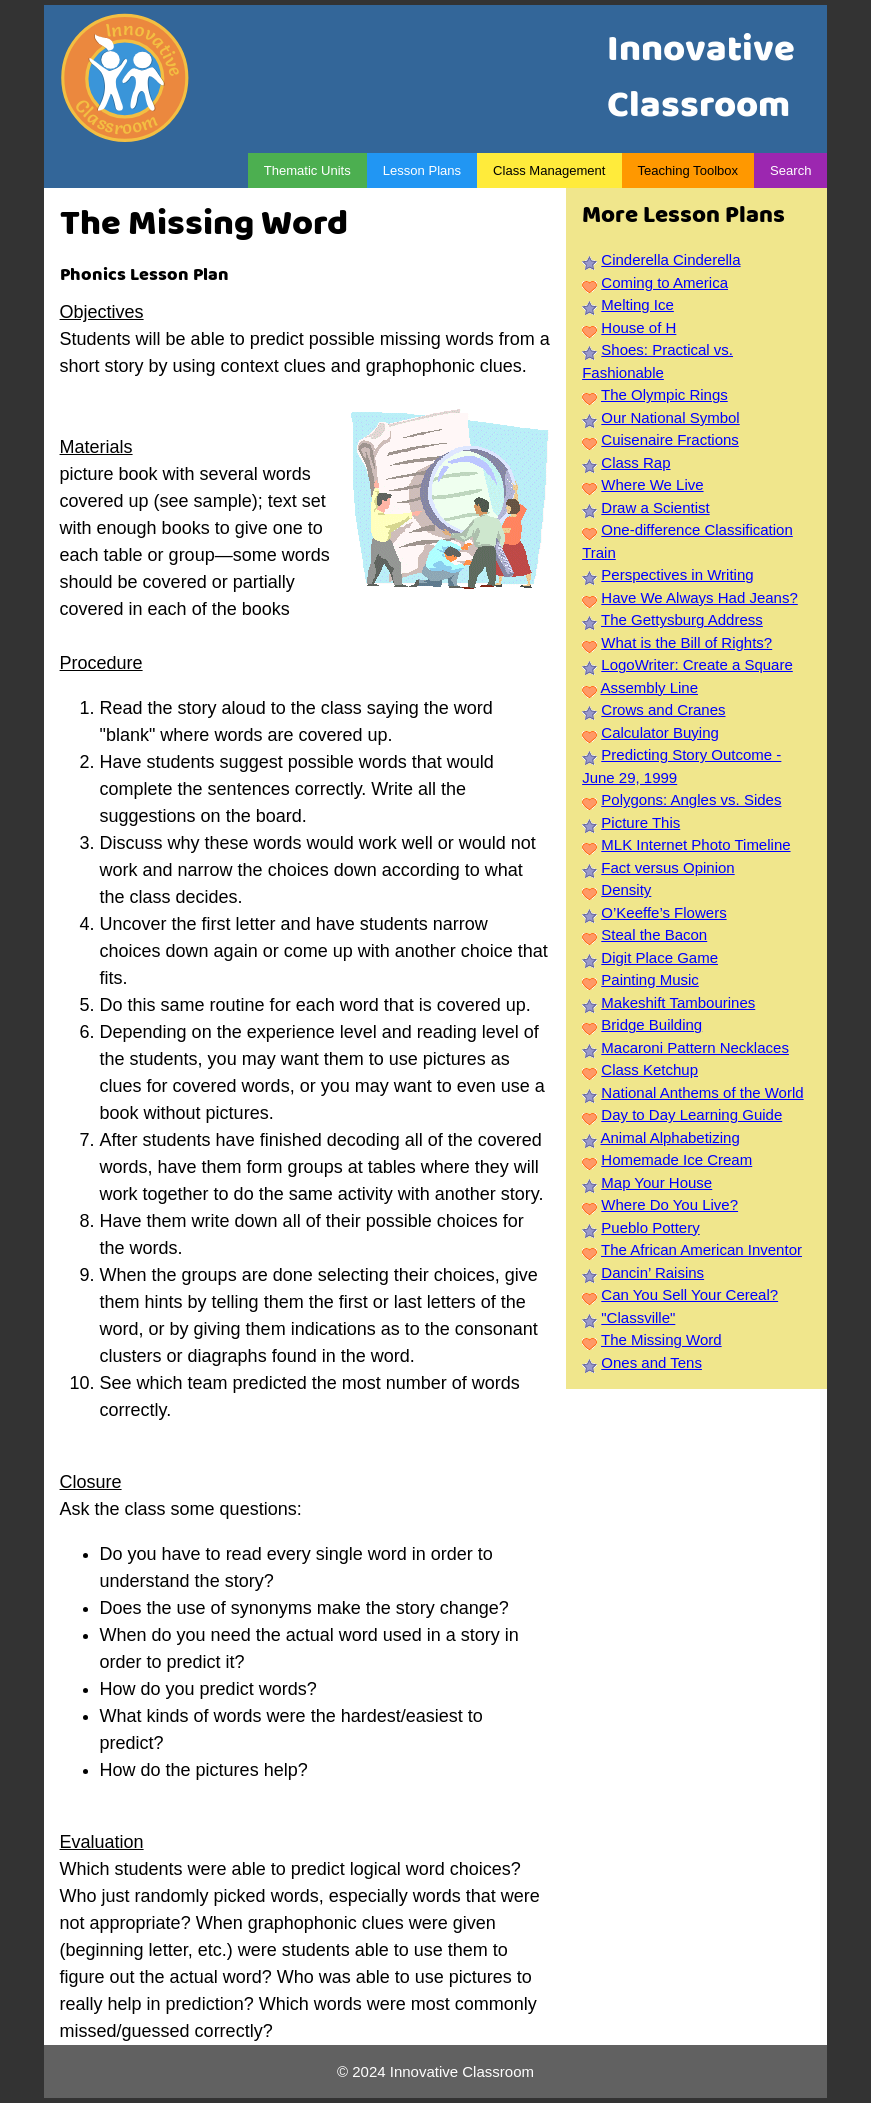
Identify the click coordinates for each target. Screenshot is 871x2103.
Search (790, 170)
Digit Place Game (659, 957)
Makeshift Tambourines (678, 1002)
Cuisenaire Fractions (670, 439)
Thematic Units (307, 170)
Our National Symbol (670, 417)
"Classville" (638, 1317)
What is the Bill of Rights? (686, 642)
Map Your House (656, 1182)
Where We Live (652, 484)
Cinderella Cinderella (670, 259)
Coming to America (664, 282)
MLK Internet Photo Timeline (695, 844)
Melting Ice (637, 304)
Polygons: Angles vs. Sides (691, 799)
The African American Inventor (701, 1249)
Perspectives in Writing (677, 574)
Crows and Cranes (663, 709)
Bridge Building (651, 1024)
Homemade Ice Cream (676, 1159)
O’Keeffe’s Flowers (663, 912)
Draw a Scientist (655, 507)
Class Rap (635, 462)
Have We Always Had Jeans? (699, 597)
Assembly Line (649, 687)
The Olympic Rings (664, 394)
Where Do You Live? (669, 1204)
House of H (638, 327)
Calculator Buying (660, 732)
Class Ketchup (649, 1069)
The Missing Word (661, 1339)
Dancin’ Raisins (652, 1272)
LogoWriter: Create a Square (697, 664)
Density (626, 889)
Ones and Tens (651, 1362)
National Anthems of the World (702, 1092)
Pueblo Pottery (650, 1227)
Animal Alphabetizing (669, 1137)
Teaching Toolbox (688, 170)
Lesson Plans (422, 170)
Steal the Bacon (654, 934)
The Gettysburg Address (682, 619)
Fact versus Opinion (667, 867)
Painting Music (650, 979)
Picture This (640, 822)
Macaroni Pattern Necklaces (695, 1047)
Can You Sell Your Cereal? (689, 1294)
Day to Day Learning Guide (691, 1114)
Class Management (549, 170)
